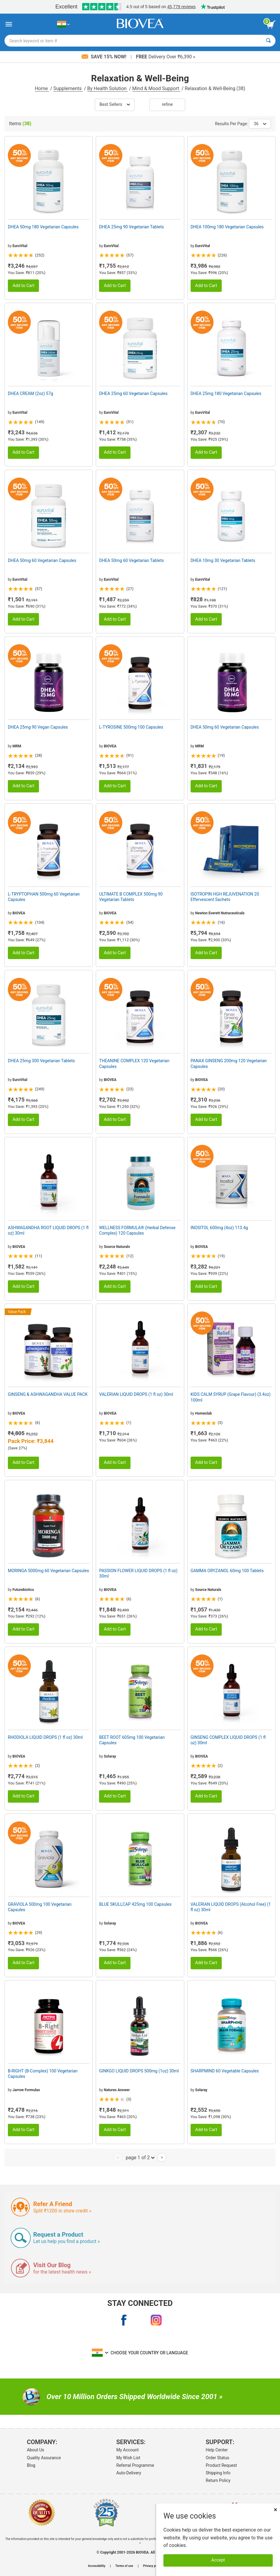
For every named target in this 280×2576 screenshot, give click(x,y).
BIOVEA (110, 746)
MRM (16, 746)
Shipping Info (218, 2472)
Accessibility (96, 2566)
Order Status (217, 2457)
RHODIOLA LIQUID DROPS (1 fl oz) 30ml (45, 1737)
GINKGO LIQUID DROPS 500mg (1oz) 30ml (139, 2070)
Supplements (68, 88)
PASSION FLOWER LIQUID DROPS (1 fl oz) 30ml (138, 1573)
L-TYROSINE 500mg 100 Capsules (131, 727)
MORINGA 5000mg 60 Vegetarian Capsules (48, 1570)
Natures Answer (117, 2090)
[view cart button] (270, 24)
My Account (127, 2449)
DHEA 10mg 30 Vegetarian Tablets (223, 560)
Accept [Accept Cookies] (218, 2560)
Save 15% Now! (104, 57)
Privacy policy (152, 2566)
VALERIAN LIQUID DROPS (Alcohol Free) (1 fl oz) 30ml (231, 1907)
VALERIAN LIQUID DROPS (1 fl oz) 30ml (136, 1394)
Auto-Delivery (128, 2472)
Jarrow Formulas (26, 2090)
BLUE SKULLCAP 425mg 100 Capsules (135, 1904)
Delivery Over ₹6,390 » (165, 57)
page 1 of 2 (140, 2157)
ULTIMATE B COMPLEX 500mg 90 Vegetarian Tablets (131, 897)
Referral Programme (135, 2465)
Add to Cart (23, 285)
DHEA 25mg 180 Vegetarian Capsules (226, 393)
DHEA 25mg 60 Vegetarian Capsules (133, 393)
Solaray (110, 1756)
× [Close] (275, 2509)
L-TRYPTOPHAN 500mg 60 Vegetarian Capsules (44, 897)
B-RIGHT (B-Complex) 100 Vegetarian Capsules (43, 2073)
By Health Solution (107, 88)
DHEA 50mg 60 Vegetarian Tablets (131, 560)
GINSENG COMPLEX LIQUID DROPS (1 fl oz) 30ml (228, 1740)
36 (260, 123)
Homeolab (203, 1413)
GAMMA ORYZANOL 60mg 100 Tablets (227, 1570)
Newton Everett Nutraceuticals (220, 913)
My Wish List (128, 2457)
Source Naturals (117, 1247)
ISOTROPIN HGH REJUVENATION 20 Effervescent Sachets (225, 897)
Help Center (217, 2449)
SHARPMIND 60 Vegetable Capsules (225, 2070)
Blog (31, 2465)
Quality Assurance (44, 2457)
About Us (35, 2449)
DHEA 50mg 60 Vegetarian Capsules (42, 560)
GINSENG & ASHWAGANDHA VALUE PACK (48, 1394)
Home (42, 88)
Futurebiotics (23, 1590)
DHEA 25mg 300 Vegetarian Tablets (41, 1060)
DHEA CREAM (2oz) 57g (30, 393)
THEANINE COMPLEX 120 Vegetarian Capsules (134, 1063)
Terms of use (124, 2566)
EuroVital (19, 246)
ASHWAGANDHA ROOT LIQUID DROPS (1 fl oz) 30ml (48, 1230)
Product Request (221, 2465)
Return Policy (218, 2480)
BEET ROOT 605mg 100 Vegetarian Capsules (132, 1740)
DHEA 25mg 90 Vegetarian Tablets (131, 226)
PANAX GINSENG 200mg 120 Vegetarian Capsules (229, 1063)
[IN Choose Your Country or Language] (63, 24)
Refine (167, 104)
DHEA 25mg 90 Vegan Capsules (38, 727)
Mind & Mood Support (156, 88)
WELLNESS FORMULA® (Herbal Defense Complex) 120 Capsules (137, 1230)
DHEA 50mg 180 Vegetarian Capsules (43, 226)
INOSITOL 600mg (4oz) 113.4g (219, 1227)
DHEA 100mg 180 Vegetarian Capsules (227, 226)
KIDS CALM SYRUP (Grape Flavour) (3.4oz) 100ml (231, 1397)
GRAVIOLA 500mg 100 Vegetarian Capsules (40, 1907)
